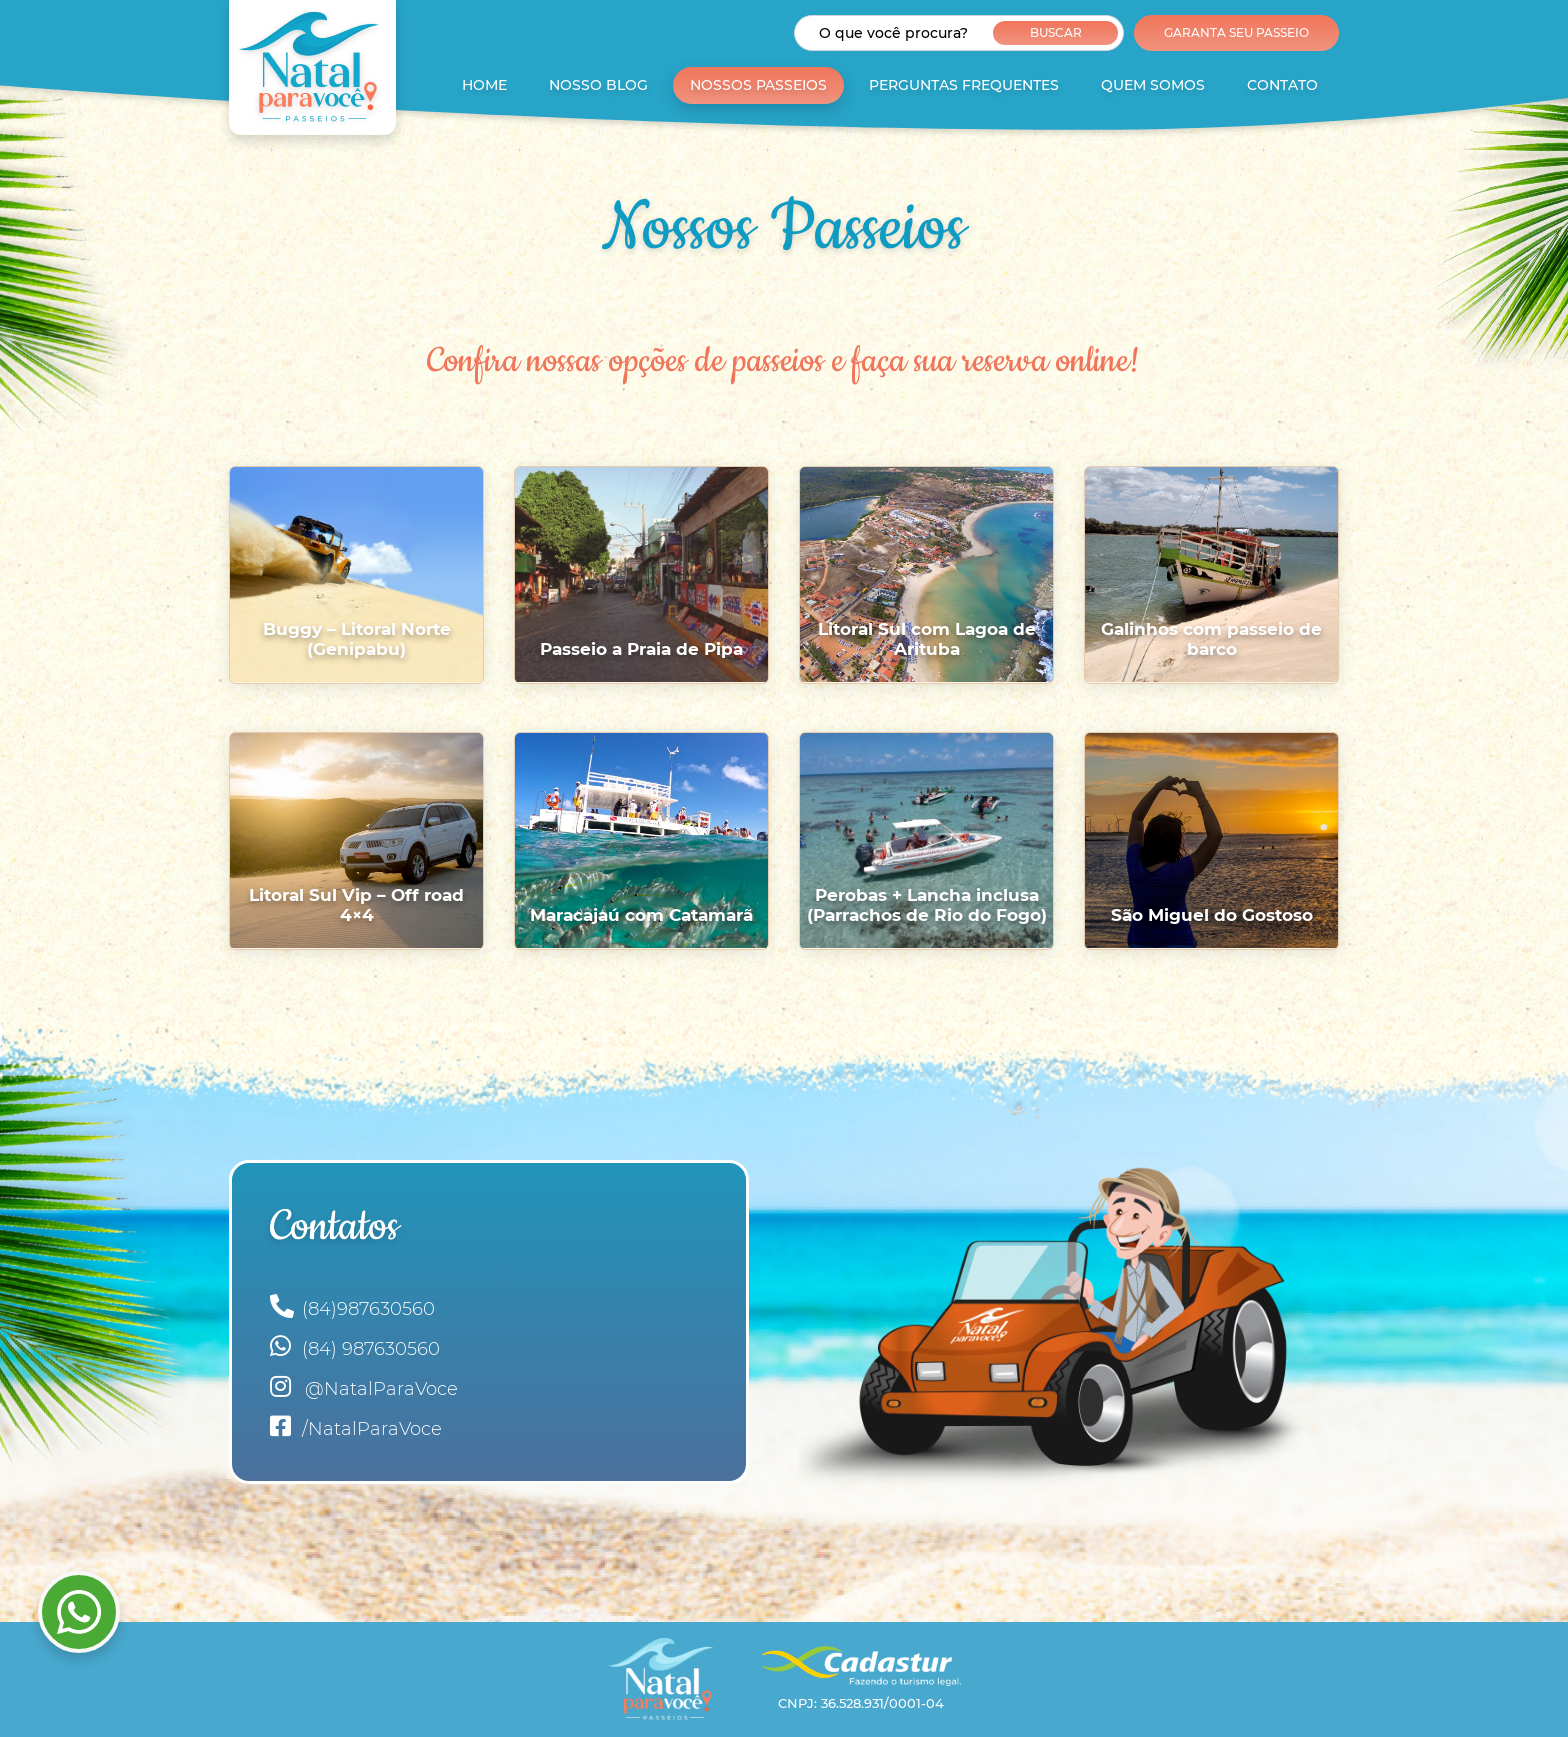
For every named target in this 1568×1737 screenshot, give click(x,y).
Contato (1282, 85)
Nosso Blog (598, 85)
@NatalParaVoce (364, 1386)
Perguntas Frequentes (964, 85)
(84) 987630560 (355, 1346)
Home (484, 85)
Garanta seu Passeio (1236, 32)
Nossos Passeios (758, 85)
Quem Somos (1153, 85)
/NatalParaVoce (356, 1426)
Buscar (1056, 32)
